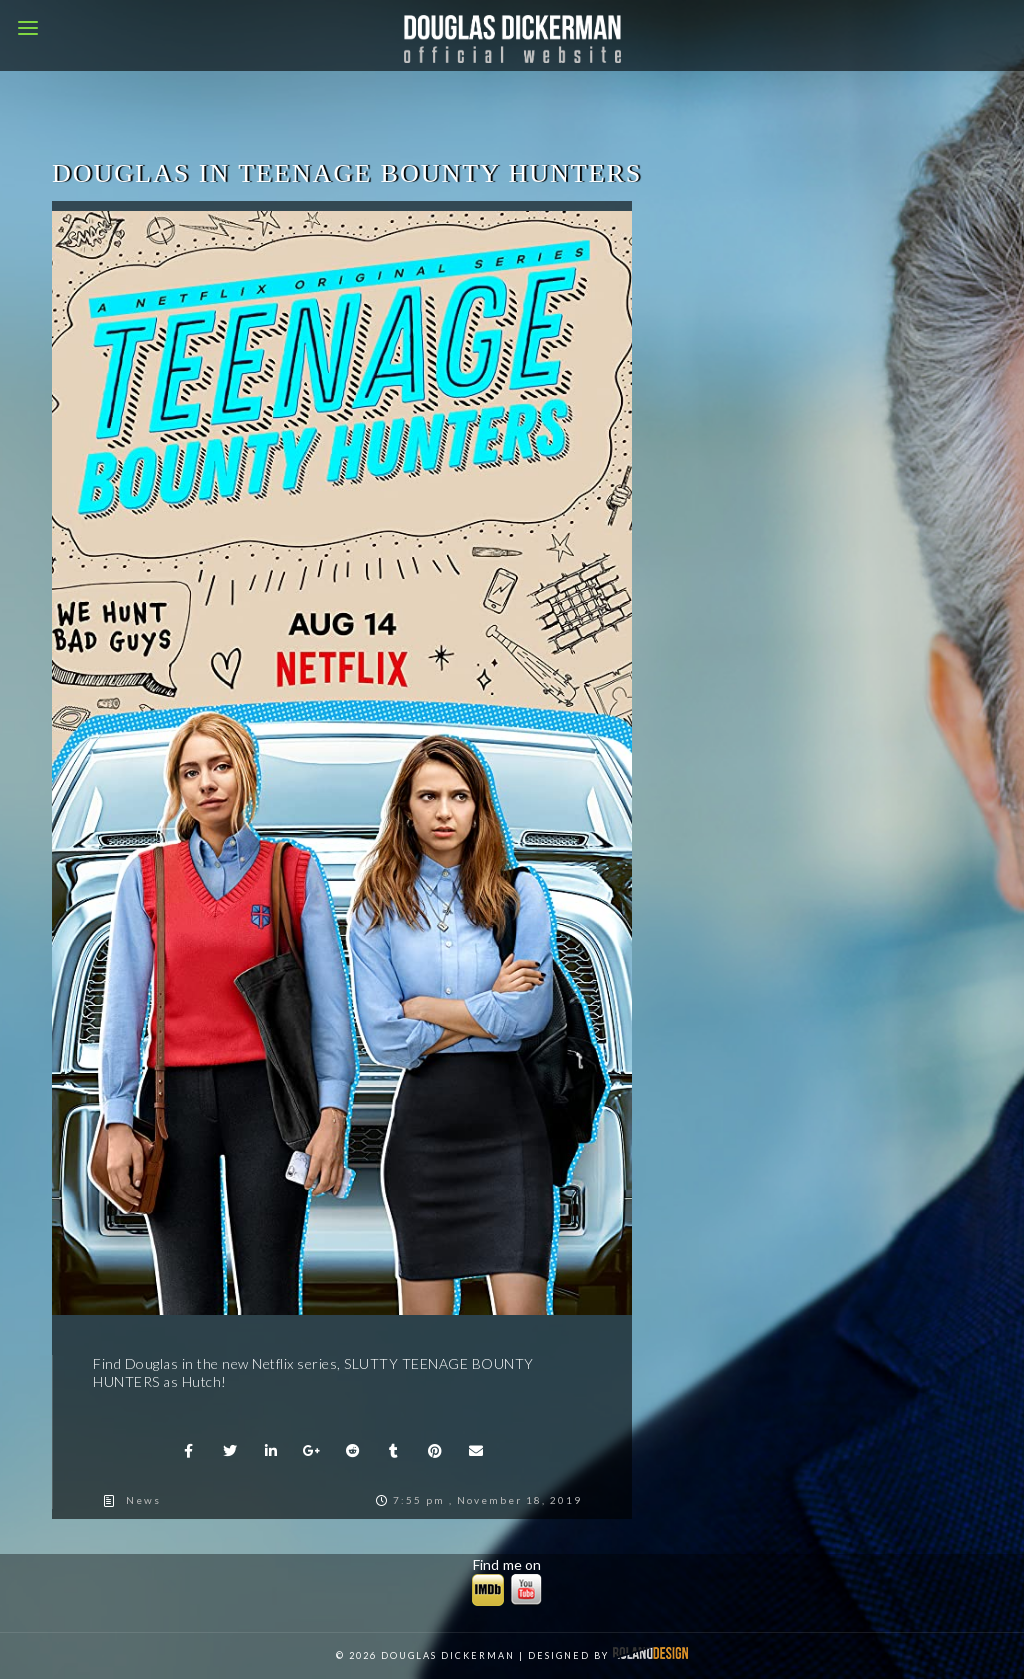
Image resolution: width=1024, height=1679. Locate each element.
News (143, 1500)
